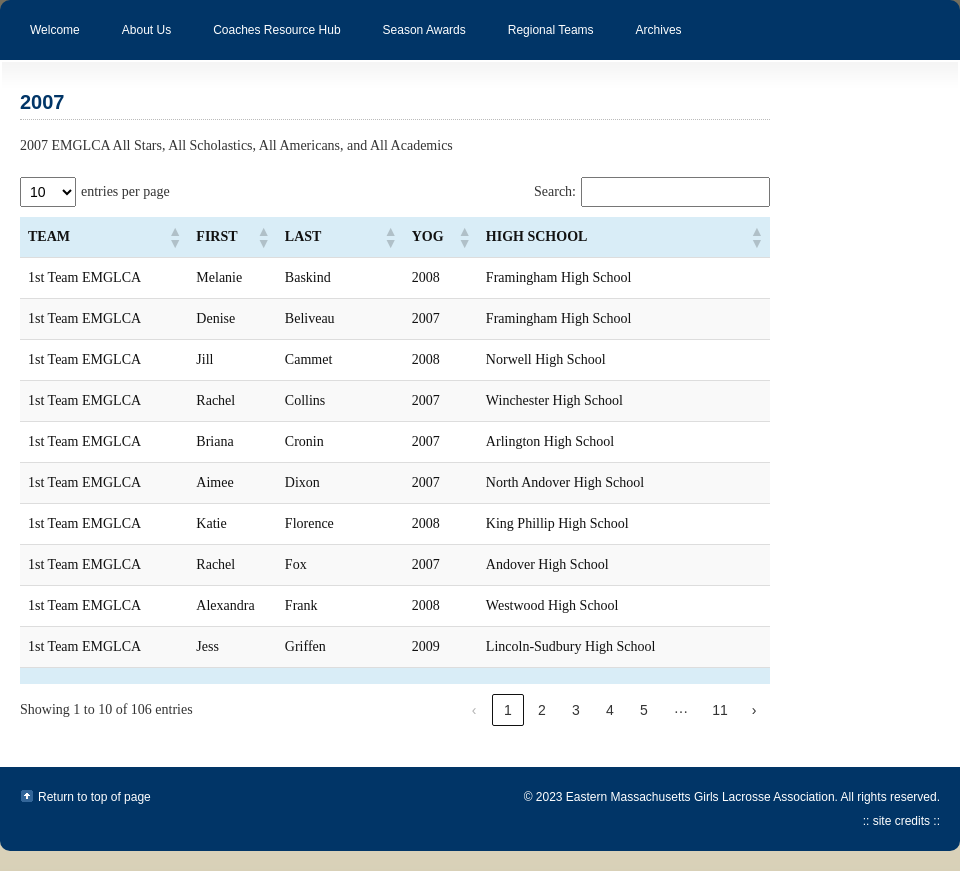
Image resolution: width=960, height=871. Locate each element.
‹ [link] (474, 710)
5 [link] (644, 710)
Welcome (55, 30)
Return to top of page (94, 797)
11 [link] (720, 710)
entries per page (125, 191)
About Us (136, 41)
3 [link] (576, 710)
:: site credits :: (901, 821)
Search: (555, 191)
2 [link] (542, 710)
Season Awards (414, 41)
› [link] (754, 710)
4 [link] (610, 710)
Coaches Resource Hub (266, 41)
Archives (649, 41)
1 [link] (508, 710)
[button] (174, 237)
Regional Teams (541, 41)
